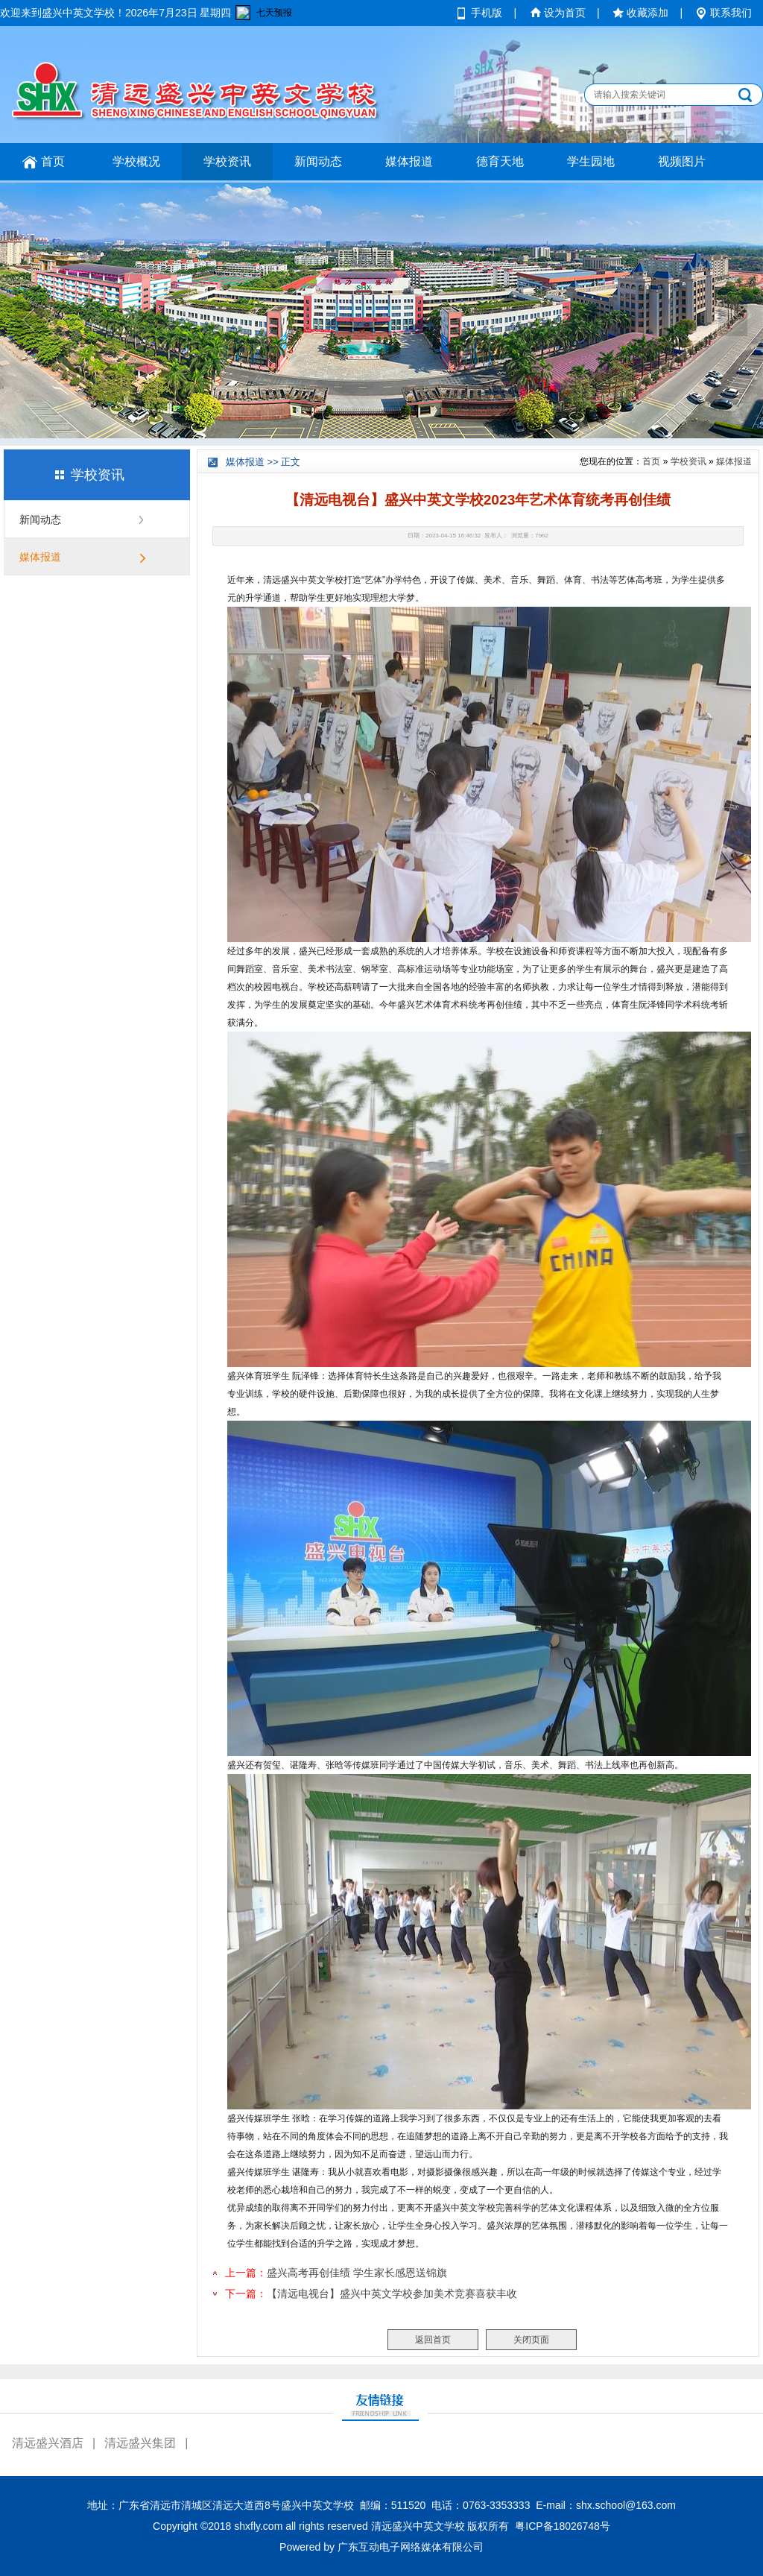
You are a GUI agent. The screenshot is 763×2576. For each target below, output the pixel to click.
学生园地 (591, 161)
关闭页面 (531, 2339)
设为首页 (565, 13)
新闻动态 (318, 161)
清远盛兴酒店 (47, 2443)
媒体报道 (409, 161)
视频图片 (682, 161)
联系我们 (731, 13)
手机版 (486, 13)
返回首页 (433, 2339)
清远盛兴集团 (140, 2443)
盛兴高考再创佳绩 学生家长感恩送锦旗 (357, 2273)
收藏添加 (647, 13)
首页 (53, 161)
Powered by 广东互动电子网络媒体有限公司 (381, 2547)
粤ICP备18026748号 (562, 2526)
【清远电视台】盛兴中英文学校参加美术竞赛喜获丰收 (392, 2293)
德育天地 (500, 161)
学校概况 (136, 161)
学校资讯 (227, 161)
